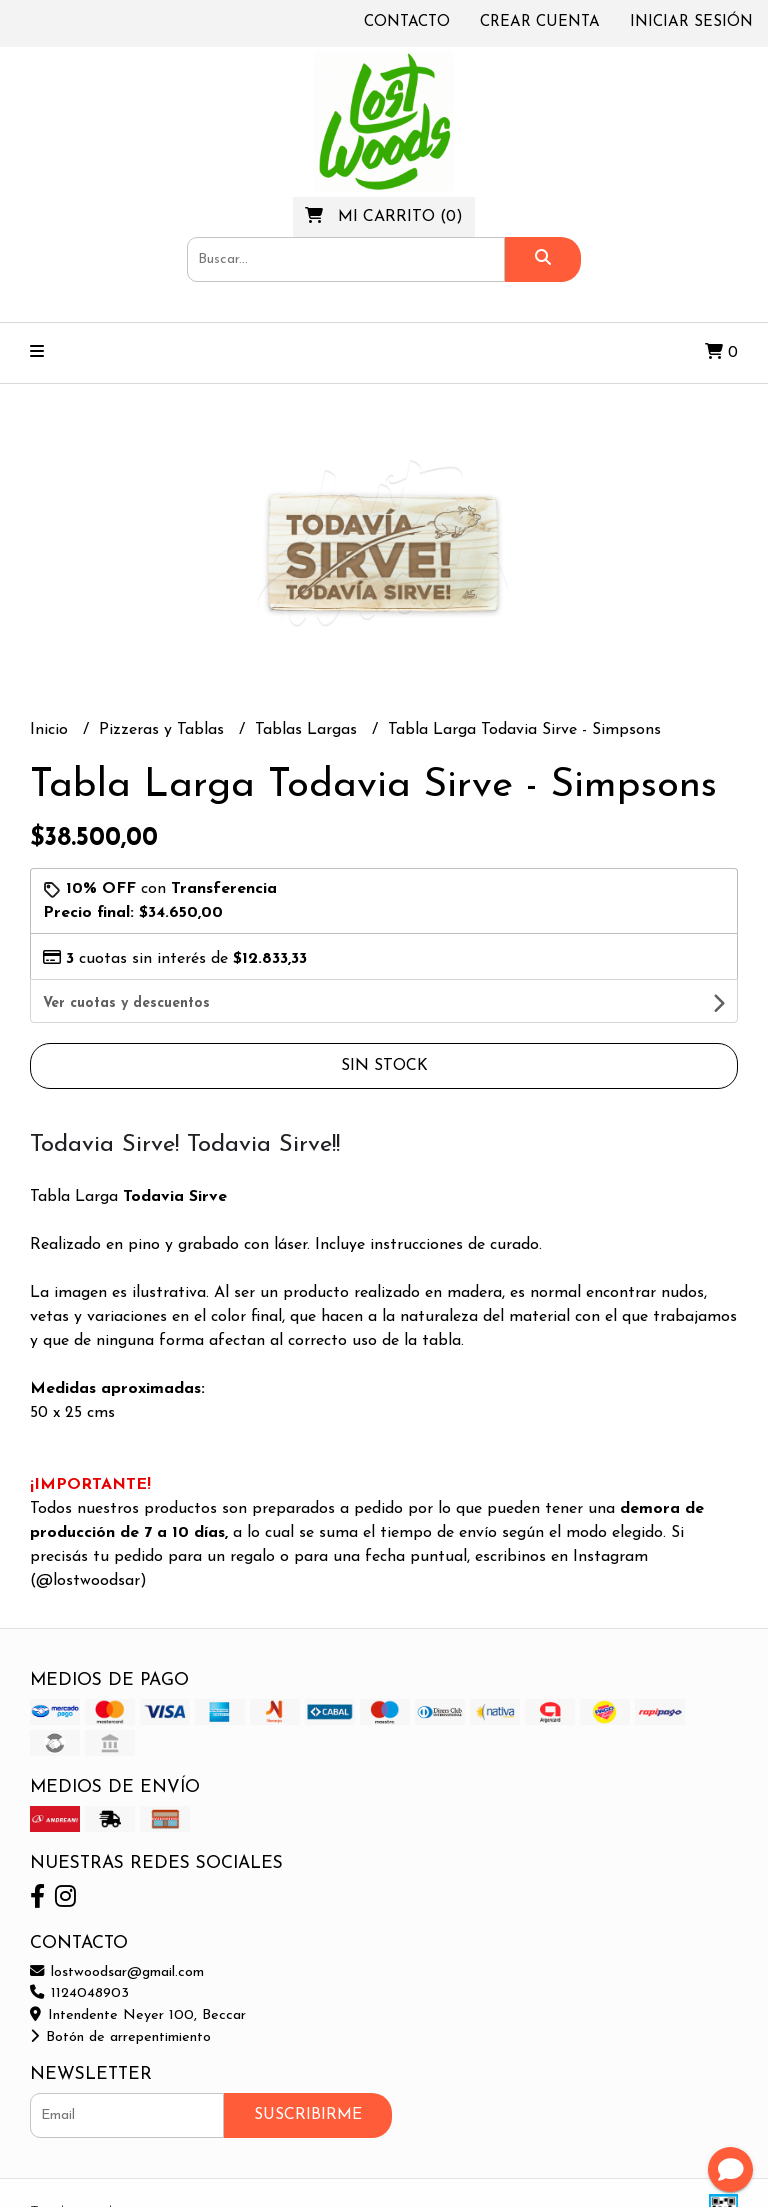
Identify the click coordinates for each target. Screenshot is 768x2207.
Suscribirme (308, 2073)
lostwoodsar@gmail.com (117, 1930)
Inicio (51, 730)
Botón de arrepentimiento (120, 1995)
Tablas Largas (308, 730)
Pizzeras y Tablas (164, 730)
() (384, 216)
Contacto (407, 22)
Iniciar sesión (691, 22)
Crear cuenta (540, 22)
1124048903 (79, 1951)
